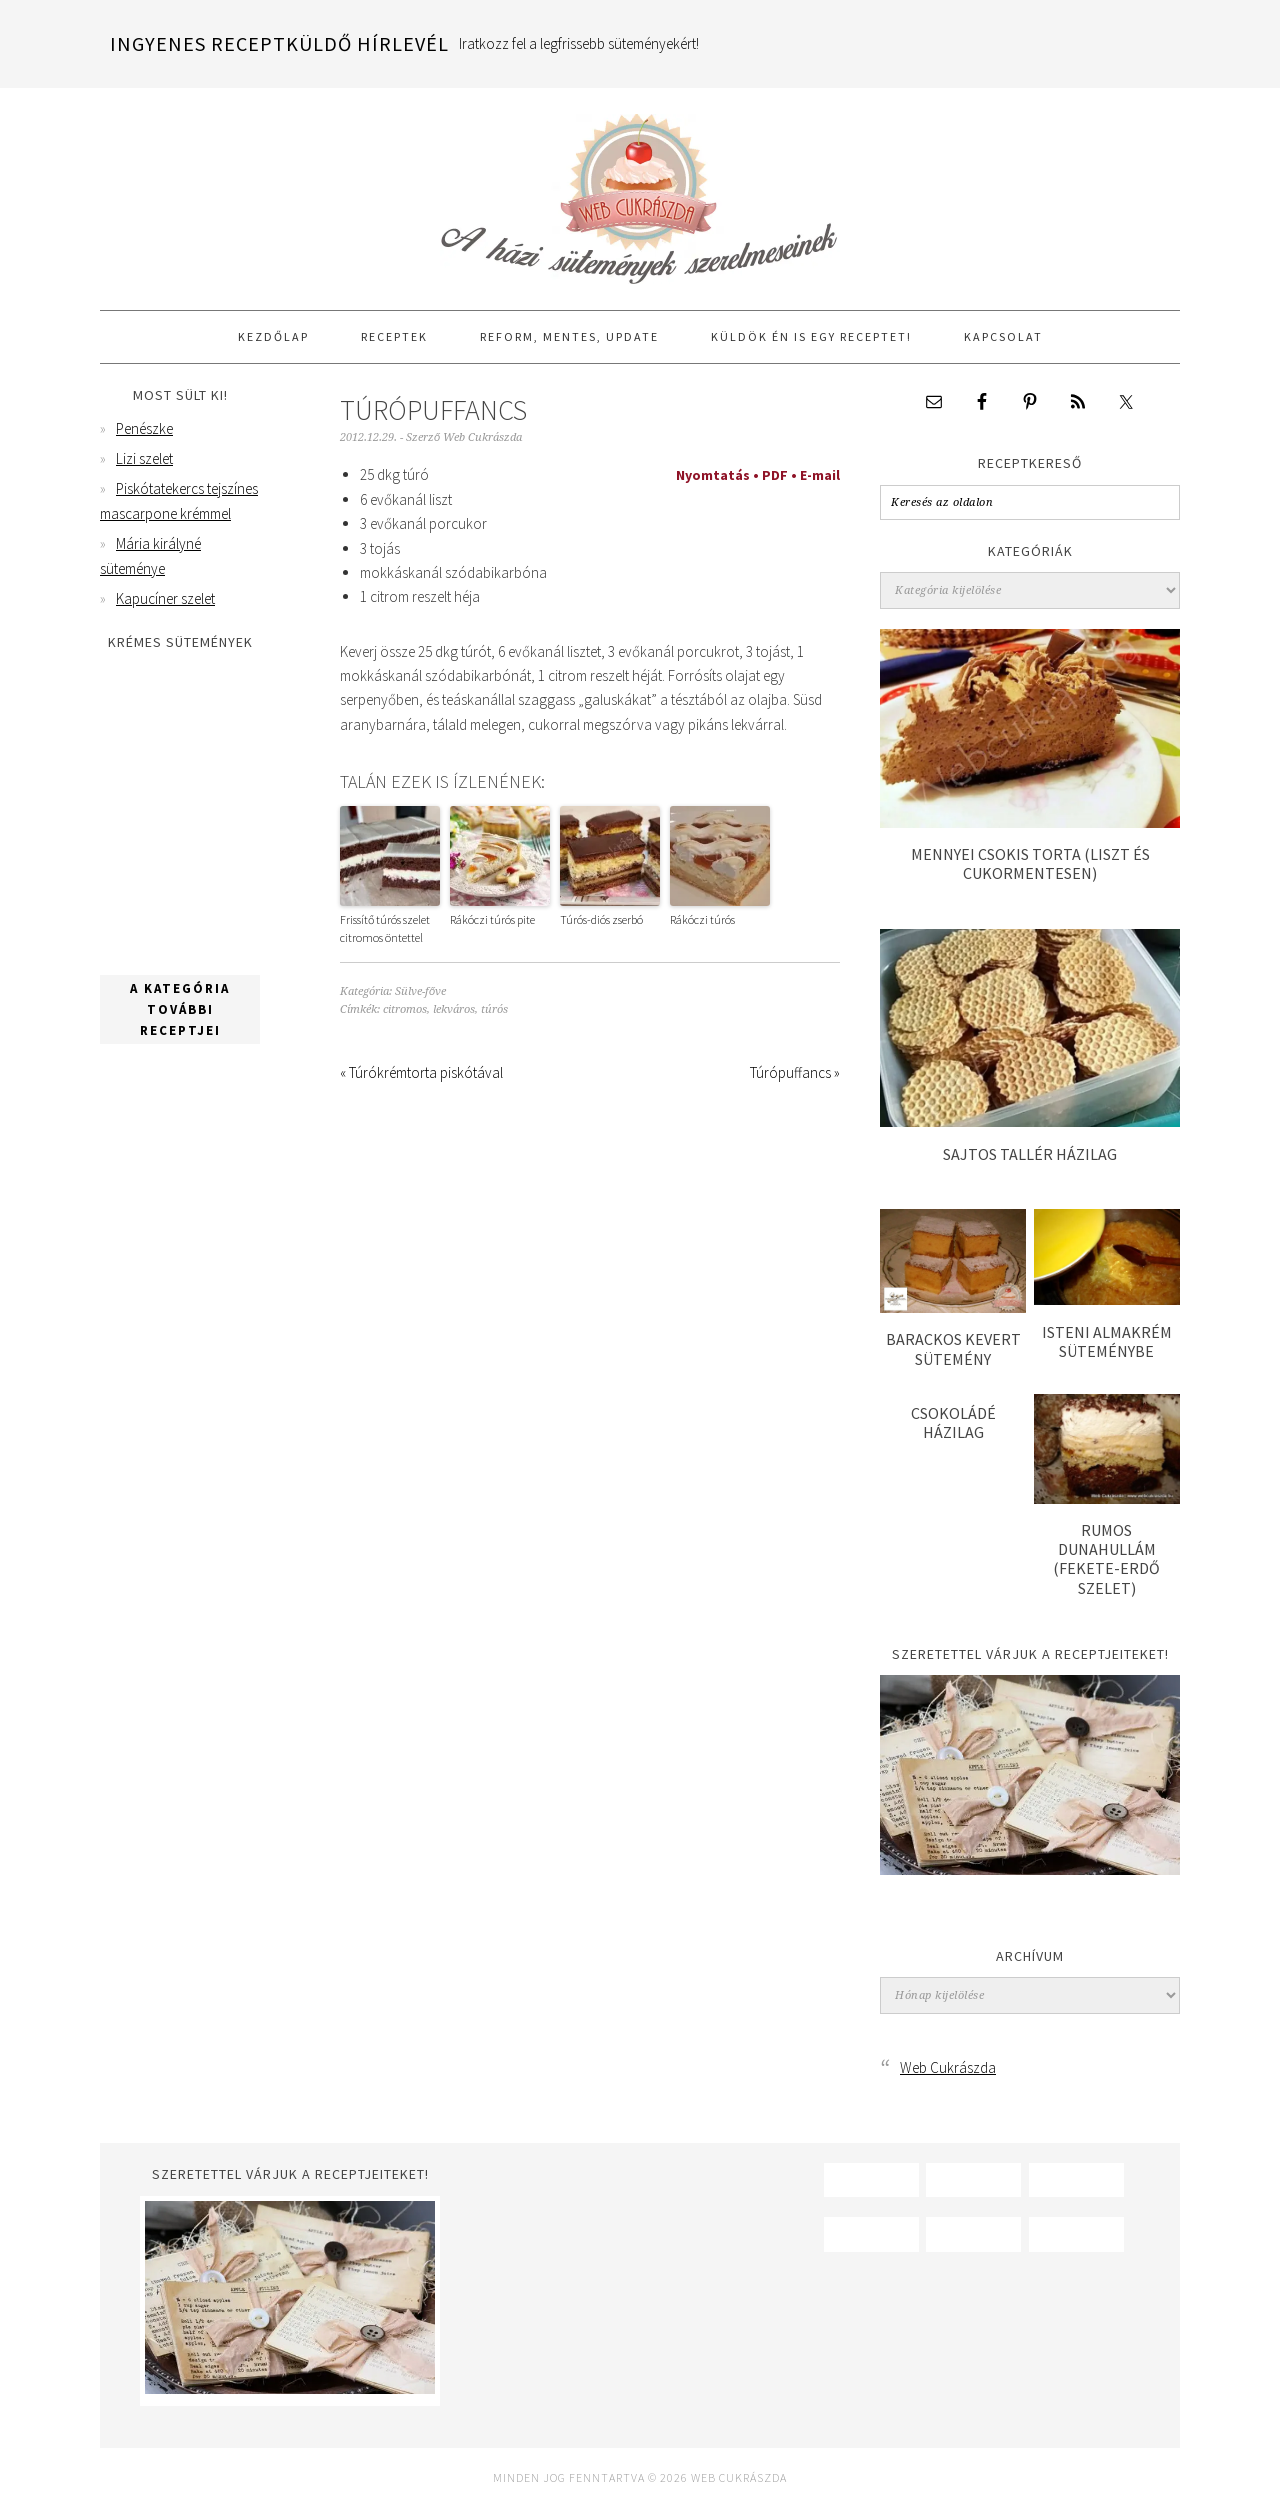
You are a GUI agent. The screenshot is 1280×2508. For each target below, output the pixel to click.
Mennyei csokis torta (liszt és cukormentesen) (1030, 863)
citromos (405, 1009)
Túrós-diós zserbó (601, 919)
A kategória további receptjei (180, 1009)
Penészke (144, 428)
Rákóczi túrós (702, 919)
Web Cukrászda (640, 190)
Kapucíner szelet (165, 598)
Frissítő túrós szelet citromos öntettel (385, 928)
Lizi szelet (144, 458)
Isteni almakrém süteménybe (1107, 1341)
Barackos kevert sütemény (953, 1348)
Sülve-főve (420, 991)
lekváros (454, 1009)
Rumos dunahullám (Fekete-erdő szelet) (1106, 1559)
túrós (494, 1009)
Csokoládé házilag (953, 1422)
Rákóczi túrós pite (492, 919)
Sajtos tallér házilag (1030, 1154)
